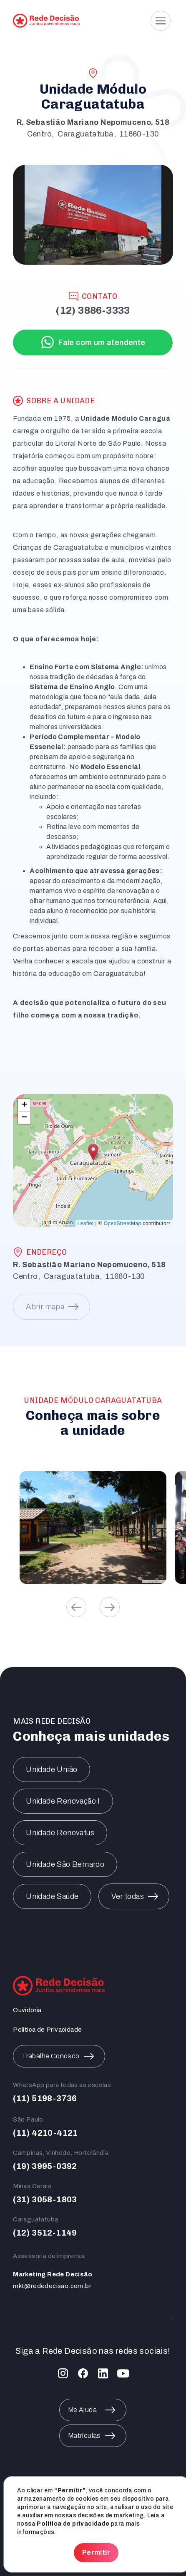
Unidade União (51, 1769)
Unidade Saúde (52, 1896)
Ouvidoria (27, 2010)
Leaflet (86, 1223)
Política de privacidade (73, 2524)
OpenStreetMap (122, 1223)
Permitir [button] (96, 2552)
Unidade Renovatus (60, 1833)
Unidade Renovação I (63, 1801)
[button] (93, 1152)
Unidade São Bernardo (65, 1864)
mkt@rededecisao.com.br (52, 2286)
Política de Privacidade (47, 2029)
